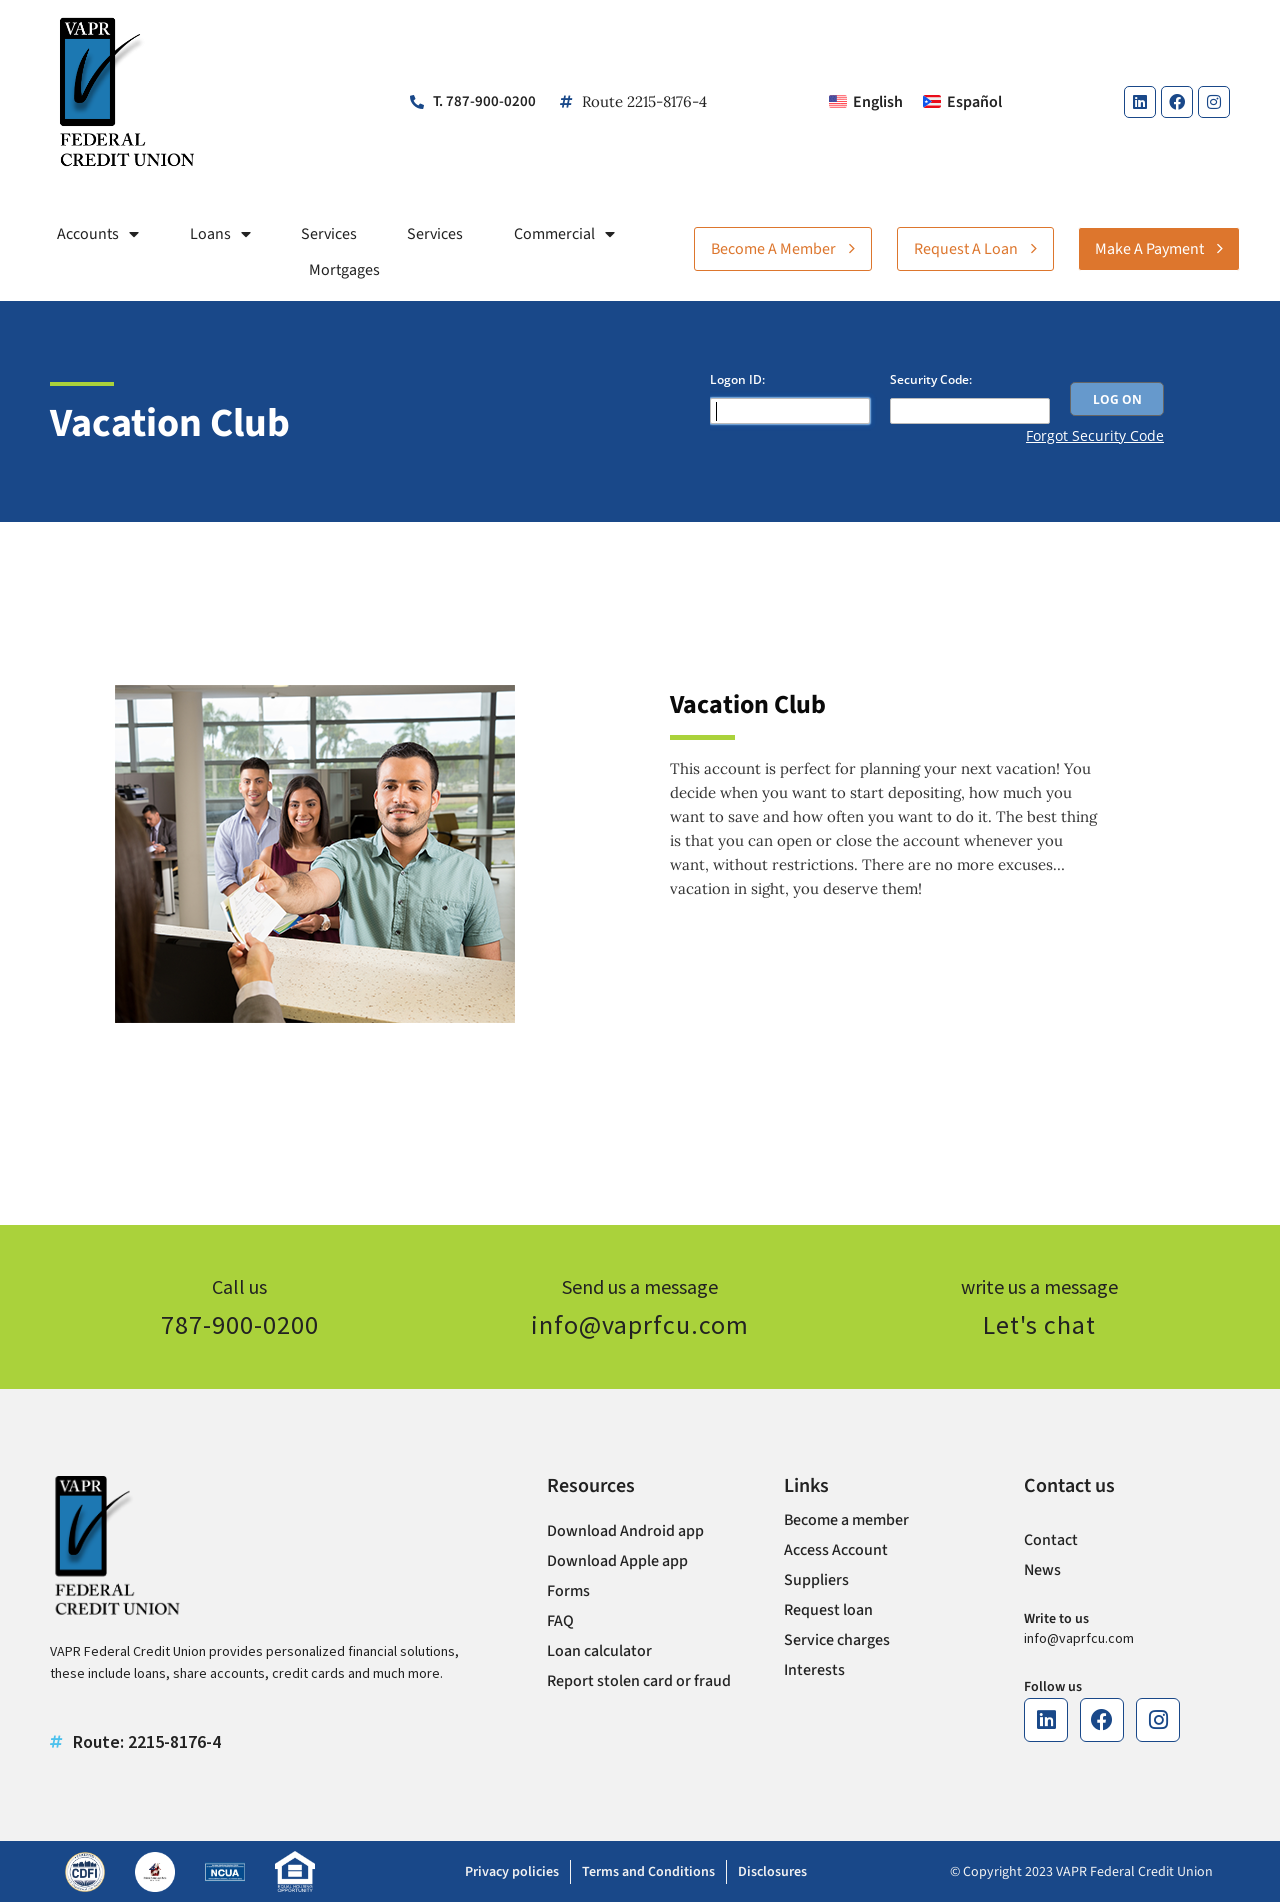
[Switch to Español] (962, 102)
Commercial (564, 234)
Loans (220, 234)
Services (329, 234)
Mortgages (344, 270)
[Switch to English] (866, 102)
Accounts (98, 234)
